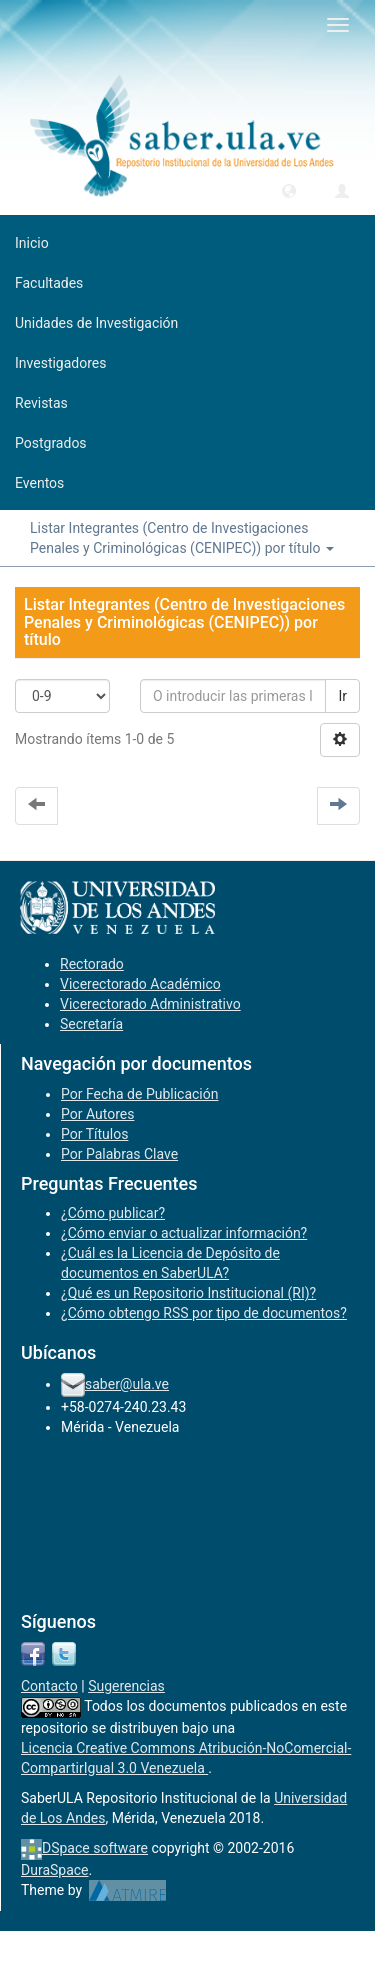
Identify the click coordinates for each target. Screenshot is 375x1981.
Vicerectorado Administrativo (150, 1004)
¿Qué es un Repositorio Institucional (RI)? (188, 1293)
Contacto (49, 1686)
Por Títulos (94, 1134)
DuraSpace (55, 1870)
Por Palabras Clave (119, 1154)
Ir (342, 696)
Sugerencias (126, 1686)
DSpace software (95, 1848)
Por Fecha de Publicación (140, 1094)
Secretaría (91, 1024)
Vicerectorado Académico (140, 984)
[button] (289, 190)
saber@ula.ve (127, 1384)
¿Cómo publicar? (113, 1213)
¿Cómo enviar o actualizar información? (184, 1233)
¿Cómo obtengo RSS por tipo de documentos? (204, 1313)
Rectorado (92, 964)
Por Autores (97, 1114)
